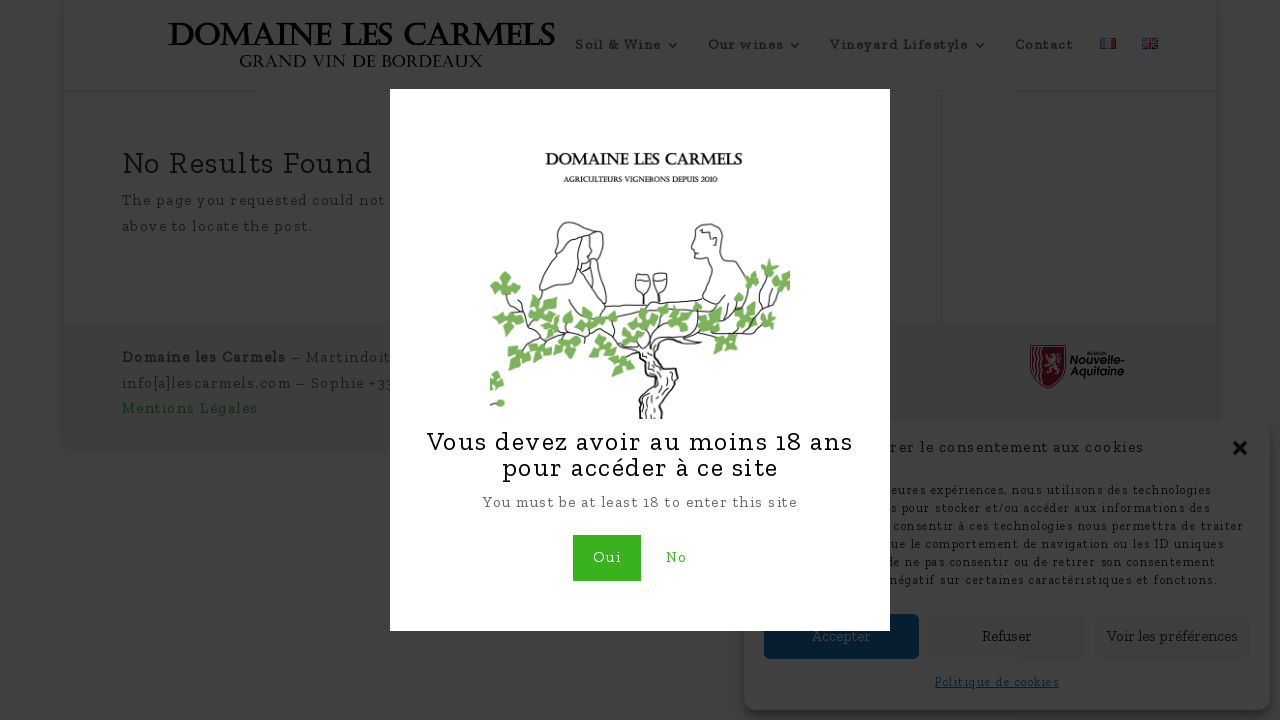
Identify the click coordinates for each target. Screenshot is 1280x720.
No (677, 557)
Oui (607, 557)
